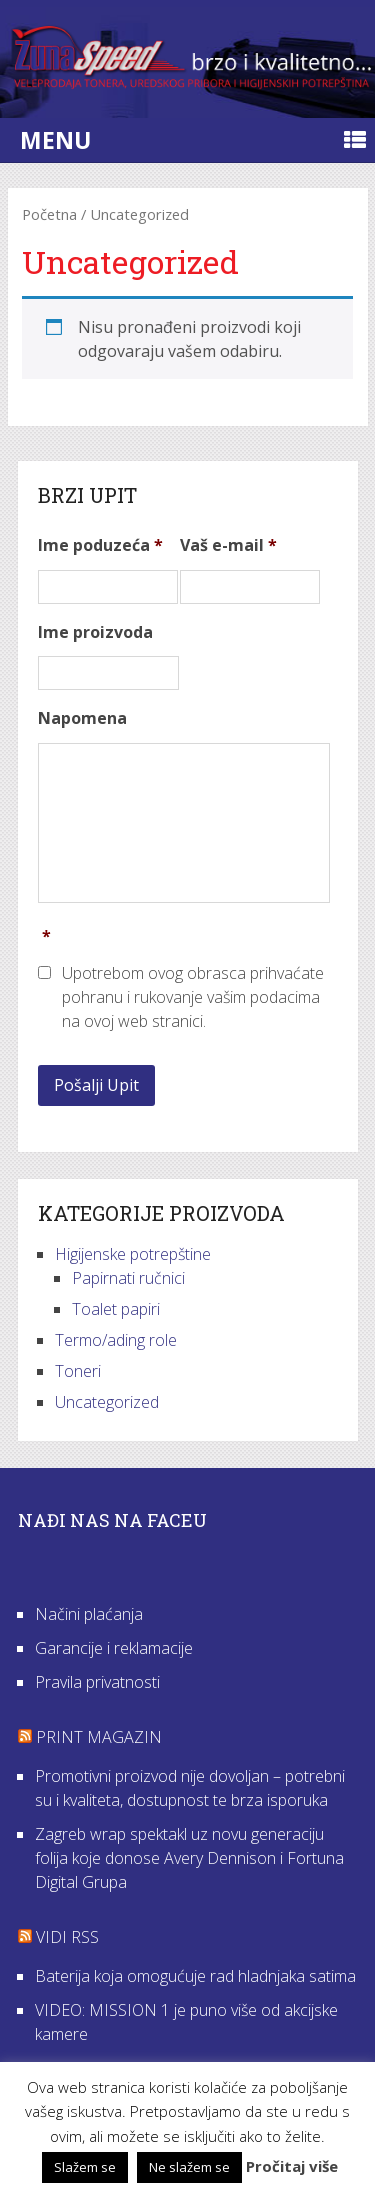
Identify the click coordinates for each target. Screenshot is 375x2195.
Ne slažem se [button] (189, 2167)
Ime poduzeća (100, 545)
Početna (49, 214)
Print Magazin (99, 1737)
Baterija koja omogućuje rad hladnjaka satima (195, 1976)
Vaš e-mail (228, 545)
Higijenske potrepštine (133, 1254)
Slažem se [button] (85, 2167)
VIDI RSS (67, 1937)
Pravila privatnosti (97, 1682)
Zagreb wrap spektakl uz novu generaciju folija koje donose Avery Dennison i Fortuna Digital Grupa (189, 1858)
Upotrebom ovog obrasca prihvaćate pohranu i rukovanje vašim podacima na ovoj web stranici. (193, 997)
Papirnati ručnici (128, 1278)
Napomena (82, 718)
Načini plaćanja (89, 1614)
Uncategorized (107, 1402)
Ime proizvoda (95, 632)
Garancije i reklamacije (114, 1648)
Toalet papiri (116, 1309)
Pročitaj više (292, 2166)
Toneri (78, 1371)
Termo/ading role (116, 1340)
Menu (55, 140)
